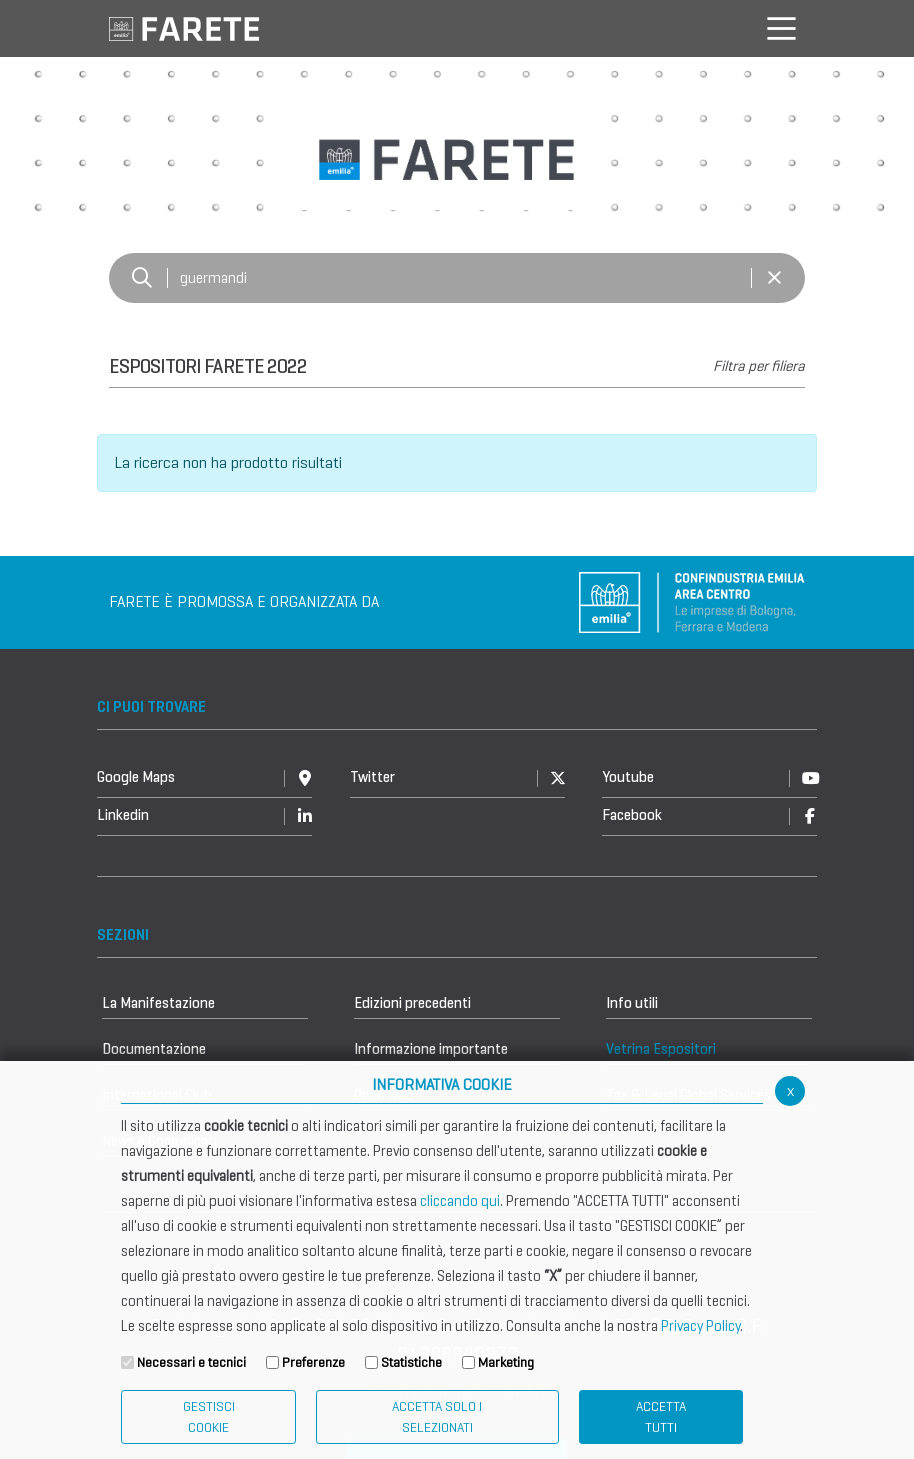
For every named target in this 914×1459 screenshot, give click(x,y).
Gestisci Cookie (209, 1417)
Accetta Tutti (661, 1417)
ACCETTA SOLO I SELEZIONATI (437, 1417)
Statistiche (411, 1362)
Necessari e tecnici (191, 1362)
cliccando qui (460, 1201)
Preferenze (313, 1362)
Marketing (506, 1362)
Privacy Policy (700, 1326)
